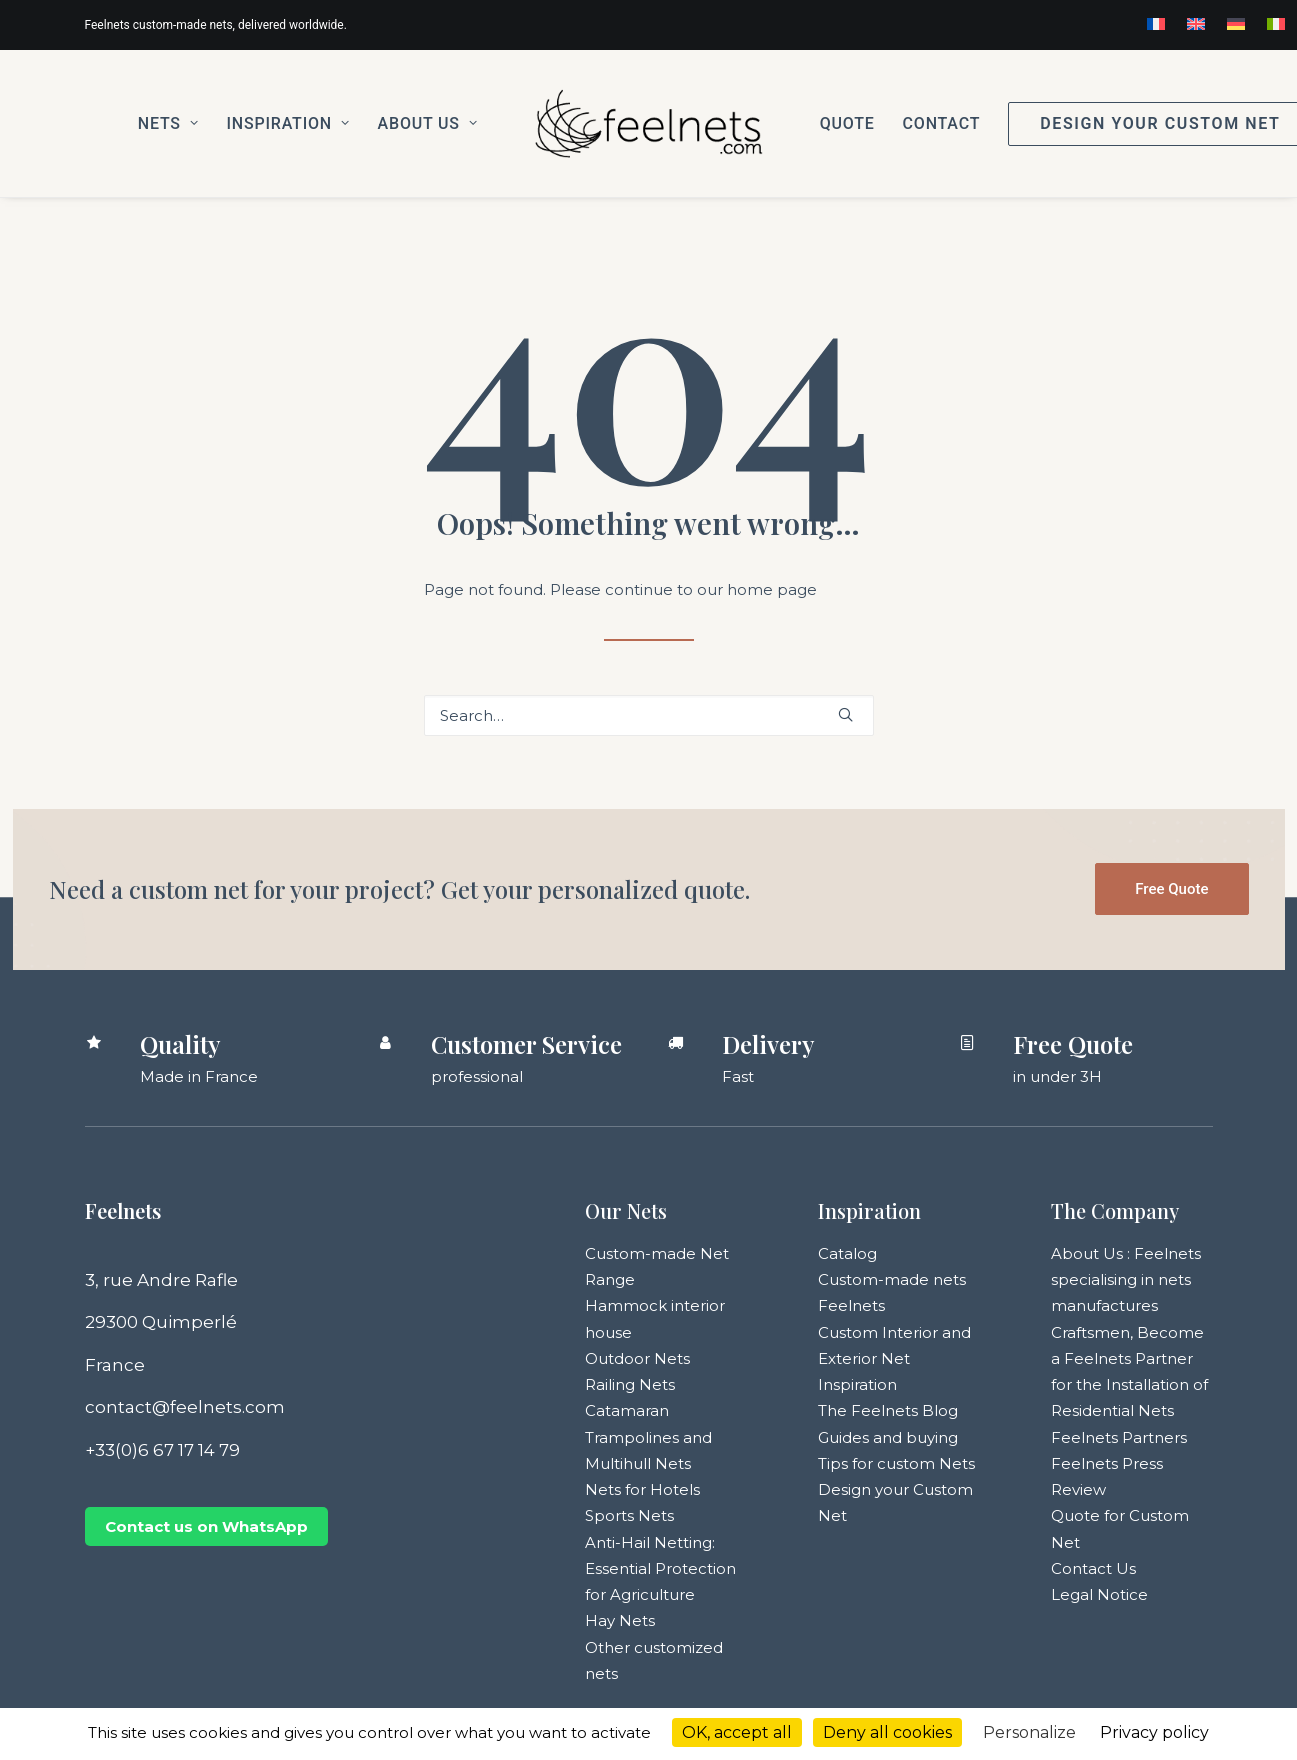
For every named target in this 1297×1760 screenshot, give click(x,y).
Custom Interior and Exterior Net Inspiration (894, 1359)
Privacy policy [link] (1154, 1732)
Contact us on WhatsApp (206, 1526)
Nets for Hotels (642, 1489)
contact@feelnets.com (185, 1407)
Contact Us (1093, 1568)
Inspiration (288, 123)
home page (772, 589)
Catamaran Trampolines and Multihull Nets (648, 1437)
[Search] (649, 715)
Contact (942, 123)
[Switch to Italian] (1276, 24)
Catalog (847, 1253)
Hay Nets (620, 1620)
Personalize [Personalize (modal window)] (1029, 1732)
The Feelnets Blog (888, 1410)
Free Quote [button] (1171, 889)
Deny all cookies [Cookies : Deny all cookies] (887, 1732)
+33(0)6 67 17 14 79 (162, 1450)
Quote (847, 123)
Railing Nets (630, 1384)
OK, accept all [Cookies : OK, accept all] (737, 1732)
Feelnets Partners (1119, 1437)
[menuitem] (1156, 24)
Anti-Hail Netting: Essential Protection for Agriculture (660, 1569)
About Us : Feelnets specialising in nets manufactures (1126, 1280)
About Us (428, 123)
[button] (845, 714)
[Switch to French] (1156, 24)
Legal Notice (1099, 1594)
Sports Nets (629, 1515)
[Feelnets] (648, 123)
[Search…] (649, 715)
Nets (168, 123)
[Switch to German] (1236, 24)
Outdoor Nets (637, 1358)
